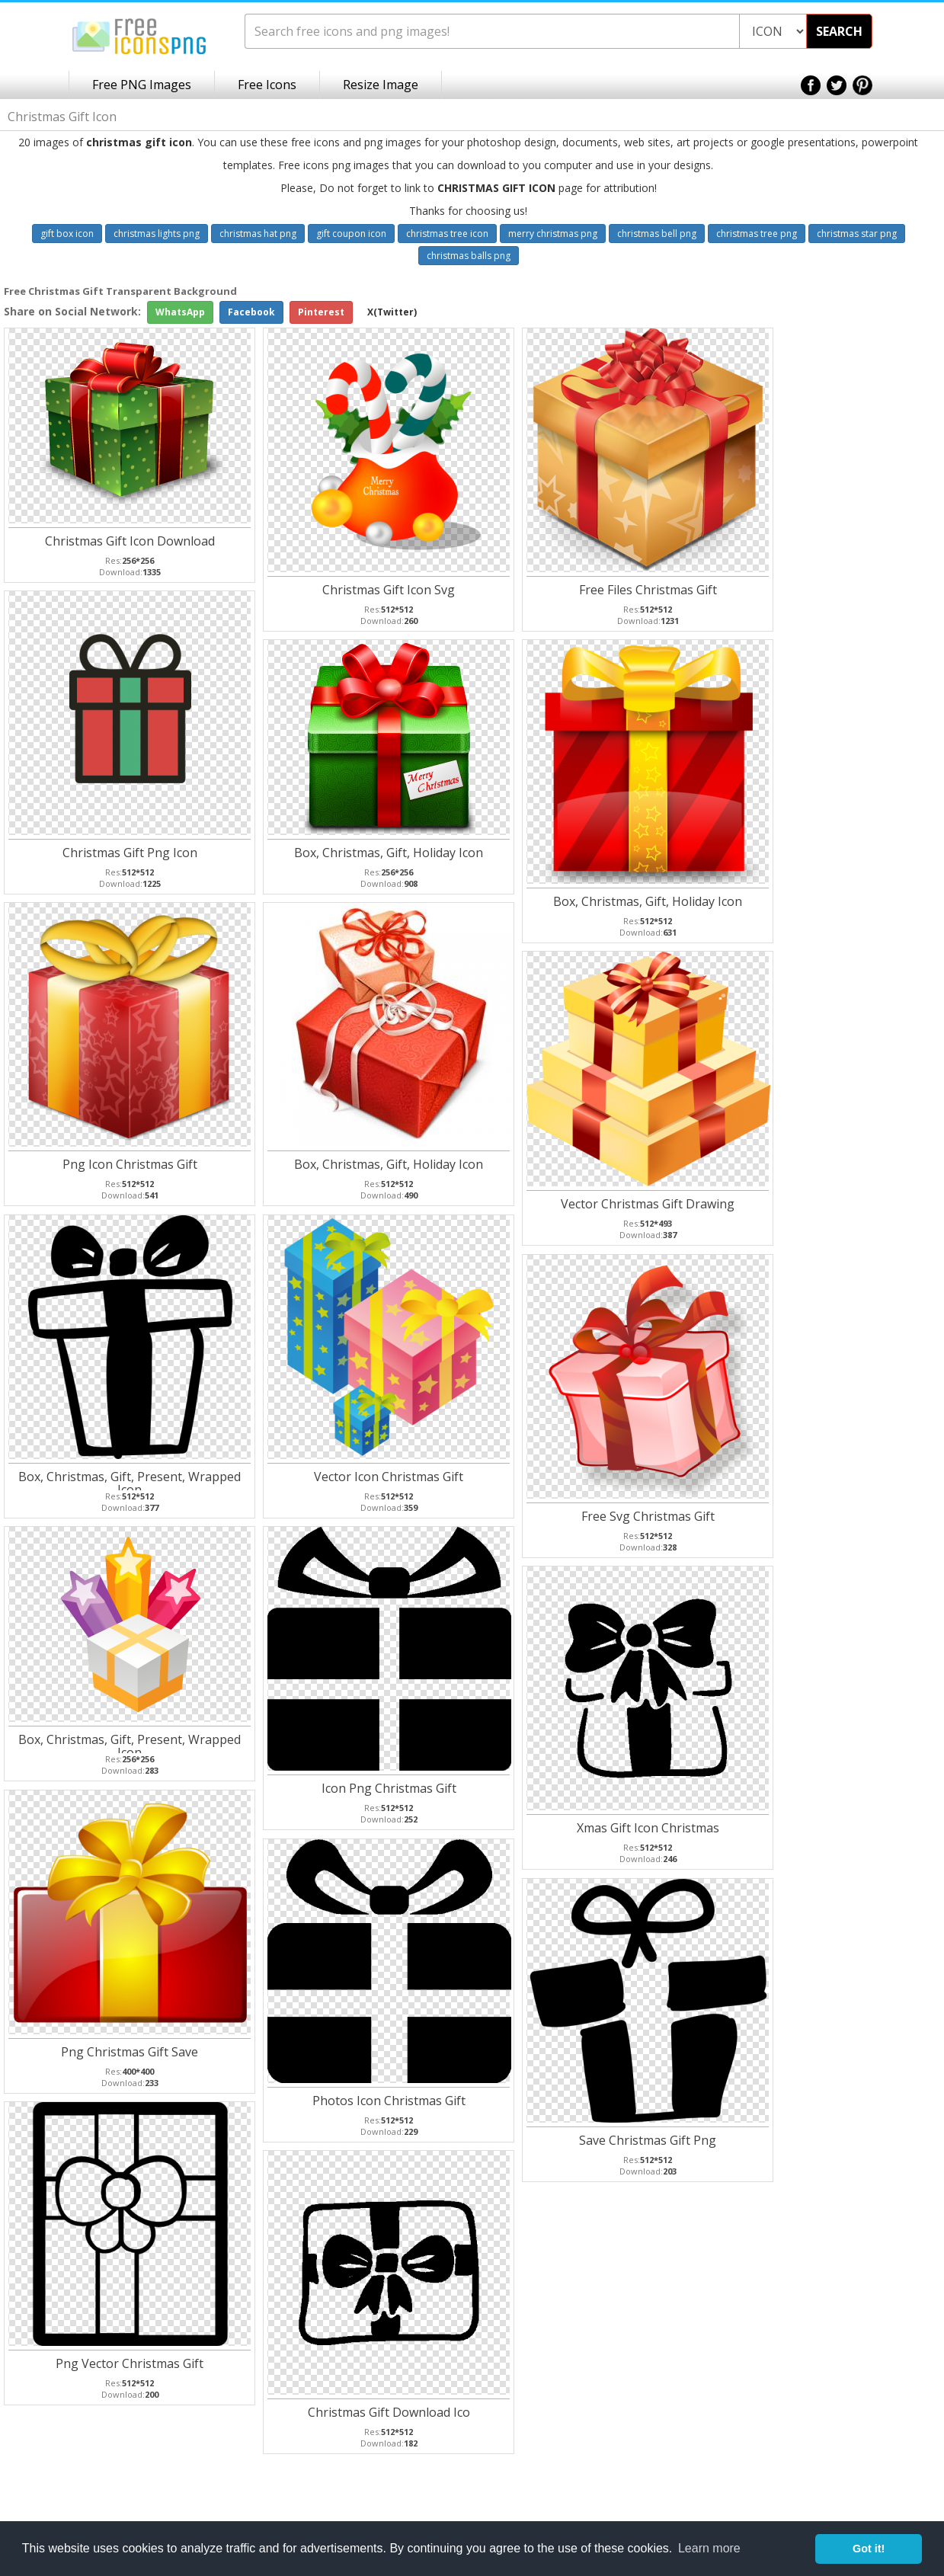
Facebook (251, 312)
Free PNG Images (141, 84)
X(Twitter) (392, 312)
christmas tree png (756, 233)
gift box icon (67, 233)
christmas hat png (257, 233)
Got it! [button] (869, 2548)
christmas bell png (656, 233)
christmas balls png (468, 255)
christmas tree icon (447, 233)
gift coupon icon (351, 233)
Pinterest (321, 312)
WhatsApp (180, 312)
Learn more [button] (709, 2548)
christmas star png (857, 233)
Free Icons (267, 84)
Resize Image (380, 84)
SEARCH (839, 31)
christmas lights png (157, 233)
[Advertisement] (883, 525)
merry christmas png (552, 233)
